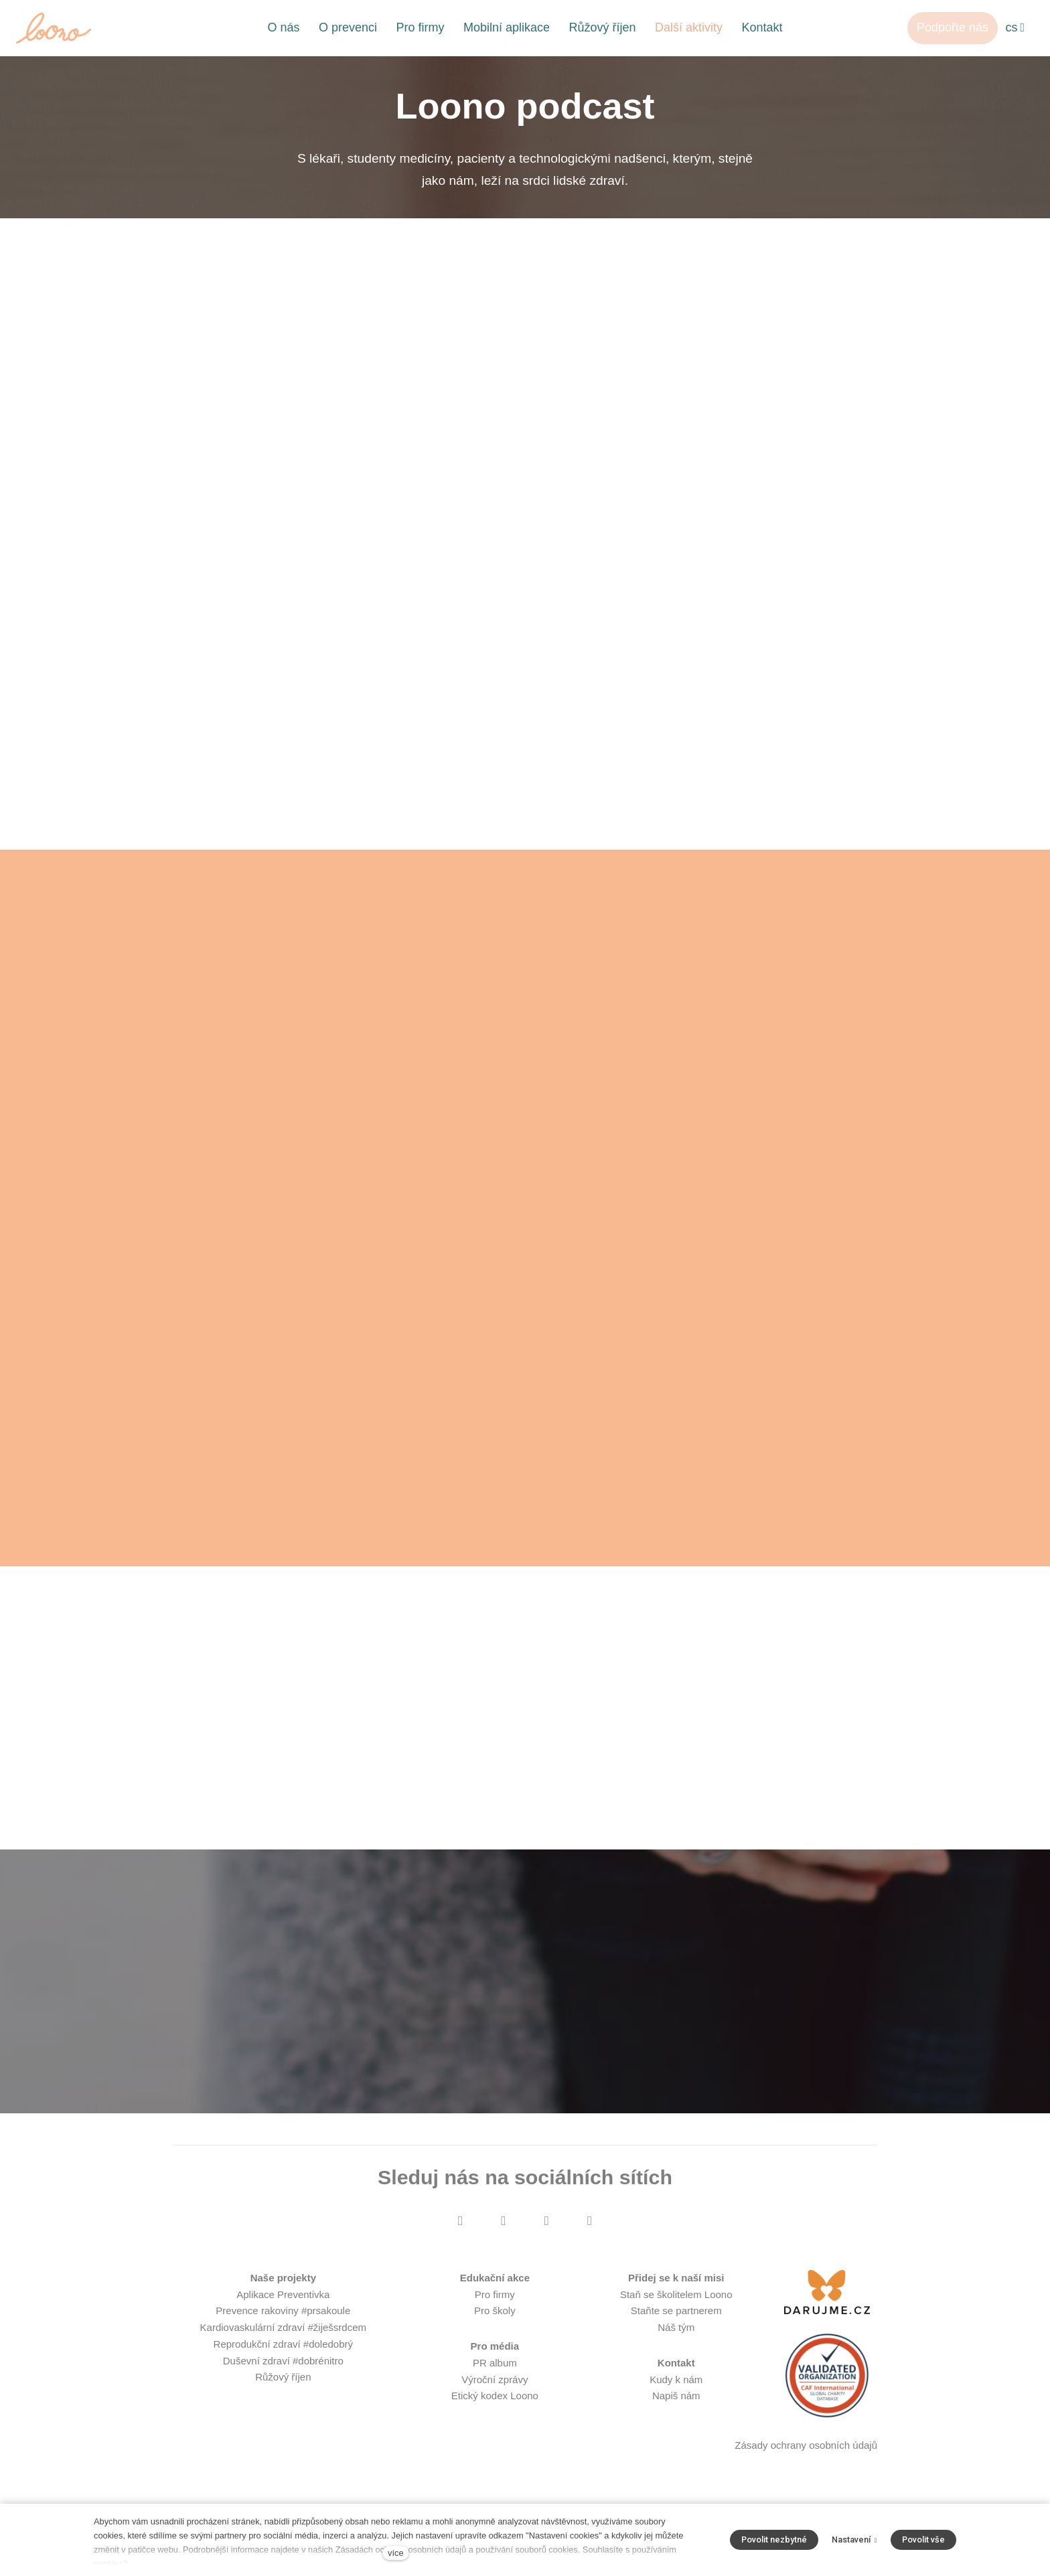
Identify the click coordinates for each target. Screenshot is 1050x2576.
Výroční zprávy (494, 2394)
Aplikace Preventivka (282, 2309)
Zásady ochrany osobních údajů (806, 2460)
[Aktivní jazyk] (1015, 28)
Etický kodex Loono (494, 2411)
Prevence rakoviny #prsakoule (283, 2326)
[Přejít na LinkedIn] (589, 2235)
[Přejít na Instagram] (503, 2235)
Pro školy (495, 2326)
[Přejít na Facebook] (460, 2235)
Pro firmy (495, 2309)
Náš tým (676, 2342)
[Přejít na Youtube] (546, 2235)
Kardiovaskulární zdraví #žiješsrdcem (283, 2342)
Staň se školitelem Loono (676, 2309)
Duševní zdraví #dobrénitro (283, 2375)
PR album (495, 2377)
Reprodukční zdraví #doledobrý (283, 2358)
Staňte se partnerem (676, 2326)
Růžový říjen (283, 2392)
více (395, 2553)
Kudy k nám (676, 2394)
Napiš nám (676, 2411)
